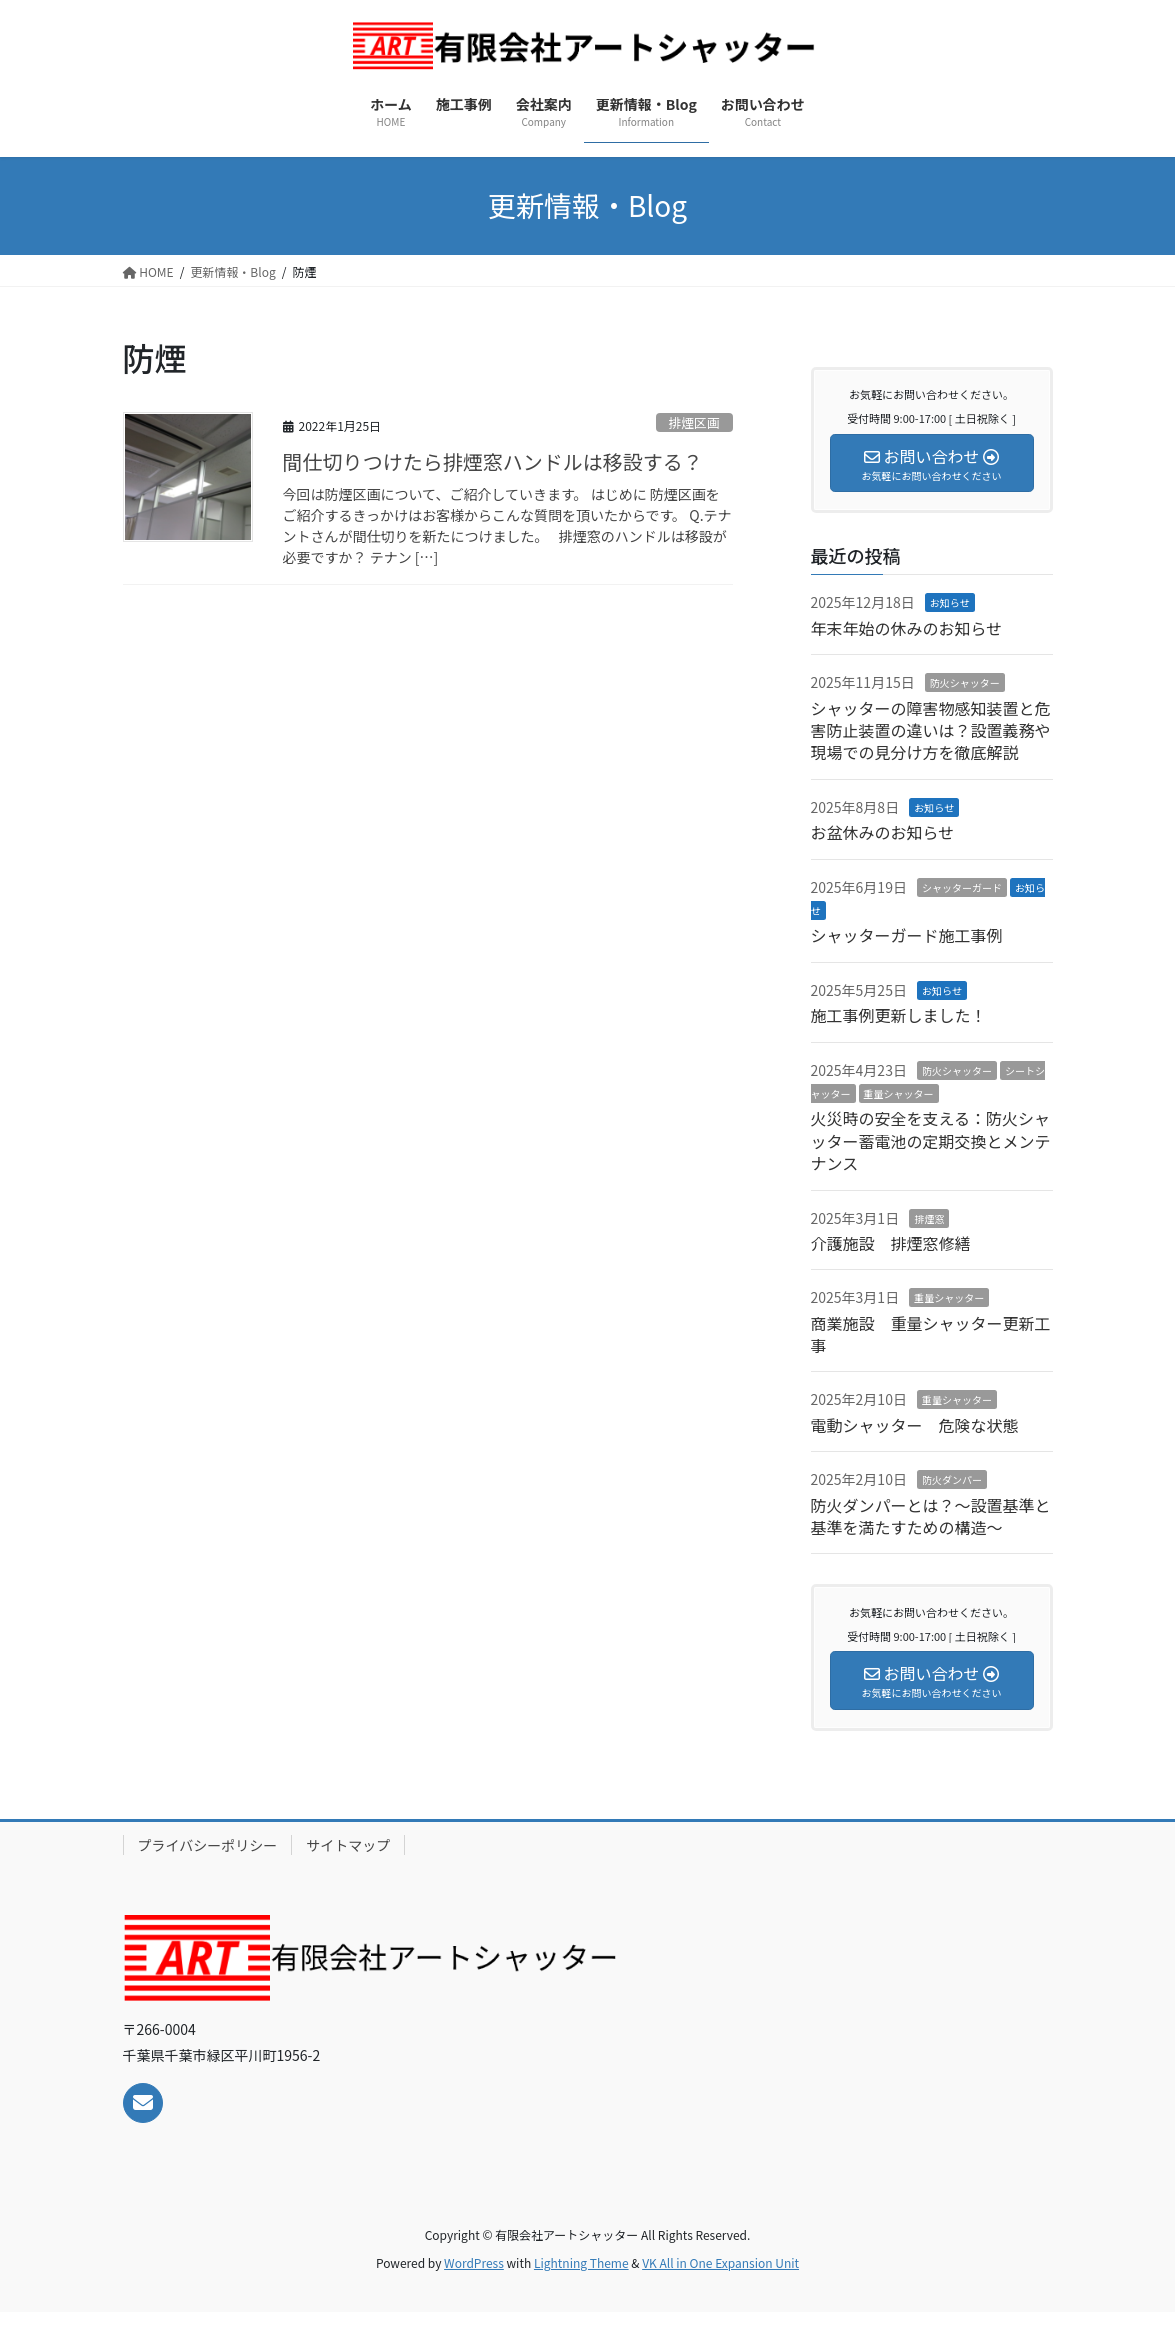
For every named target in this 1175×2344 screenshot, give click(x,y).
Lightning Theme (581, 2262)
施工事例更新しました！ (899, 1015)
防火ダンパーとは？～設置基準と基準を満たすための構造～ (931, 1516)
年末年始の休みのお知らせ (907, 628)
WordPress (474, 2262)
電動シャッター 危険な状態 (915, 1425)
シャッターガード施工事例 (907, 935)
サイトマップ (348, 1845)
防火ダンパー (952, 1479)
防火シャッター (965, 682)
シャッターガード (962, 887)
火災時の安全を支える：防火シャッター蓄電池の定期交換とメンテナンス (931, 1140)
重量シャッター (899, 1093)
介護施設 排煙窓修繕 (891, 1243)
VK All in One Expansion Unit (720, 2262)
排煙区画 (694, 422)
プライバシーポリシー (208, 1845)
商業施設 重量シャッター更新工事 (931, 1334)
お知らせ (950, 602)
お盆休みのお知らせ (883, 832)
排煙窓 (929, 1218)
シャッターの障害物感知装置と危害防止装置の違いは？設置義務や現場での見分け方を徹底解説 (931, 730)
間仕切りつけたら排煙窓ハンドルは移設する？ (493, 461)
